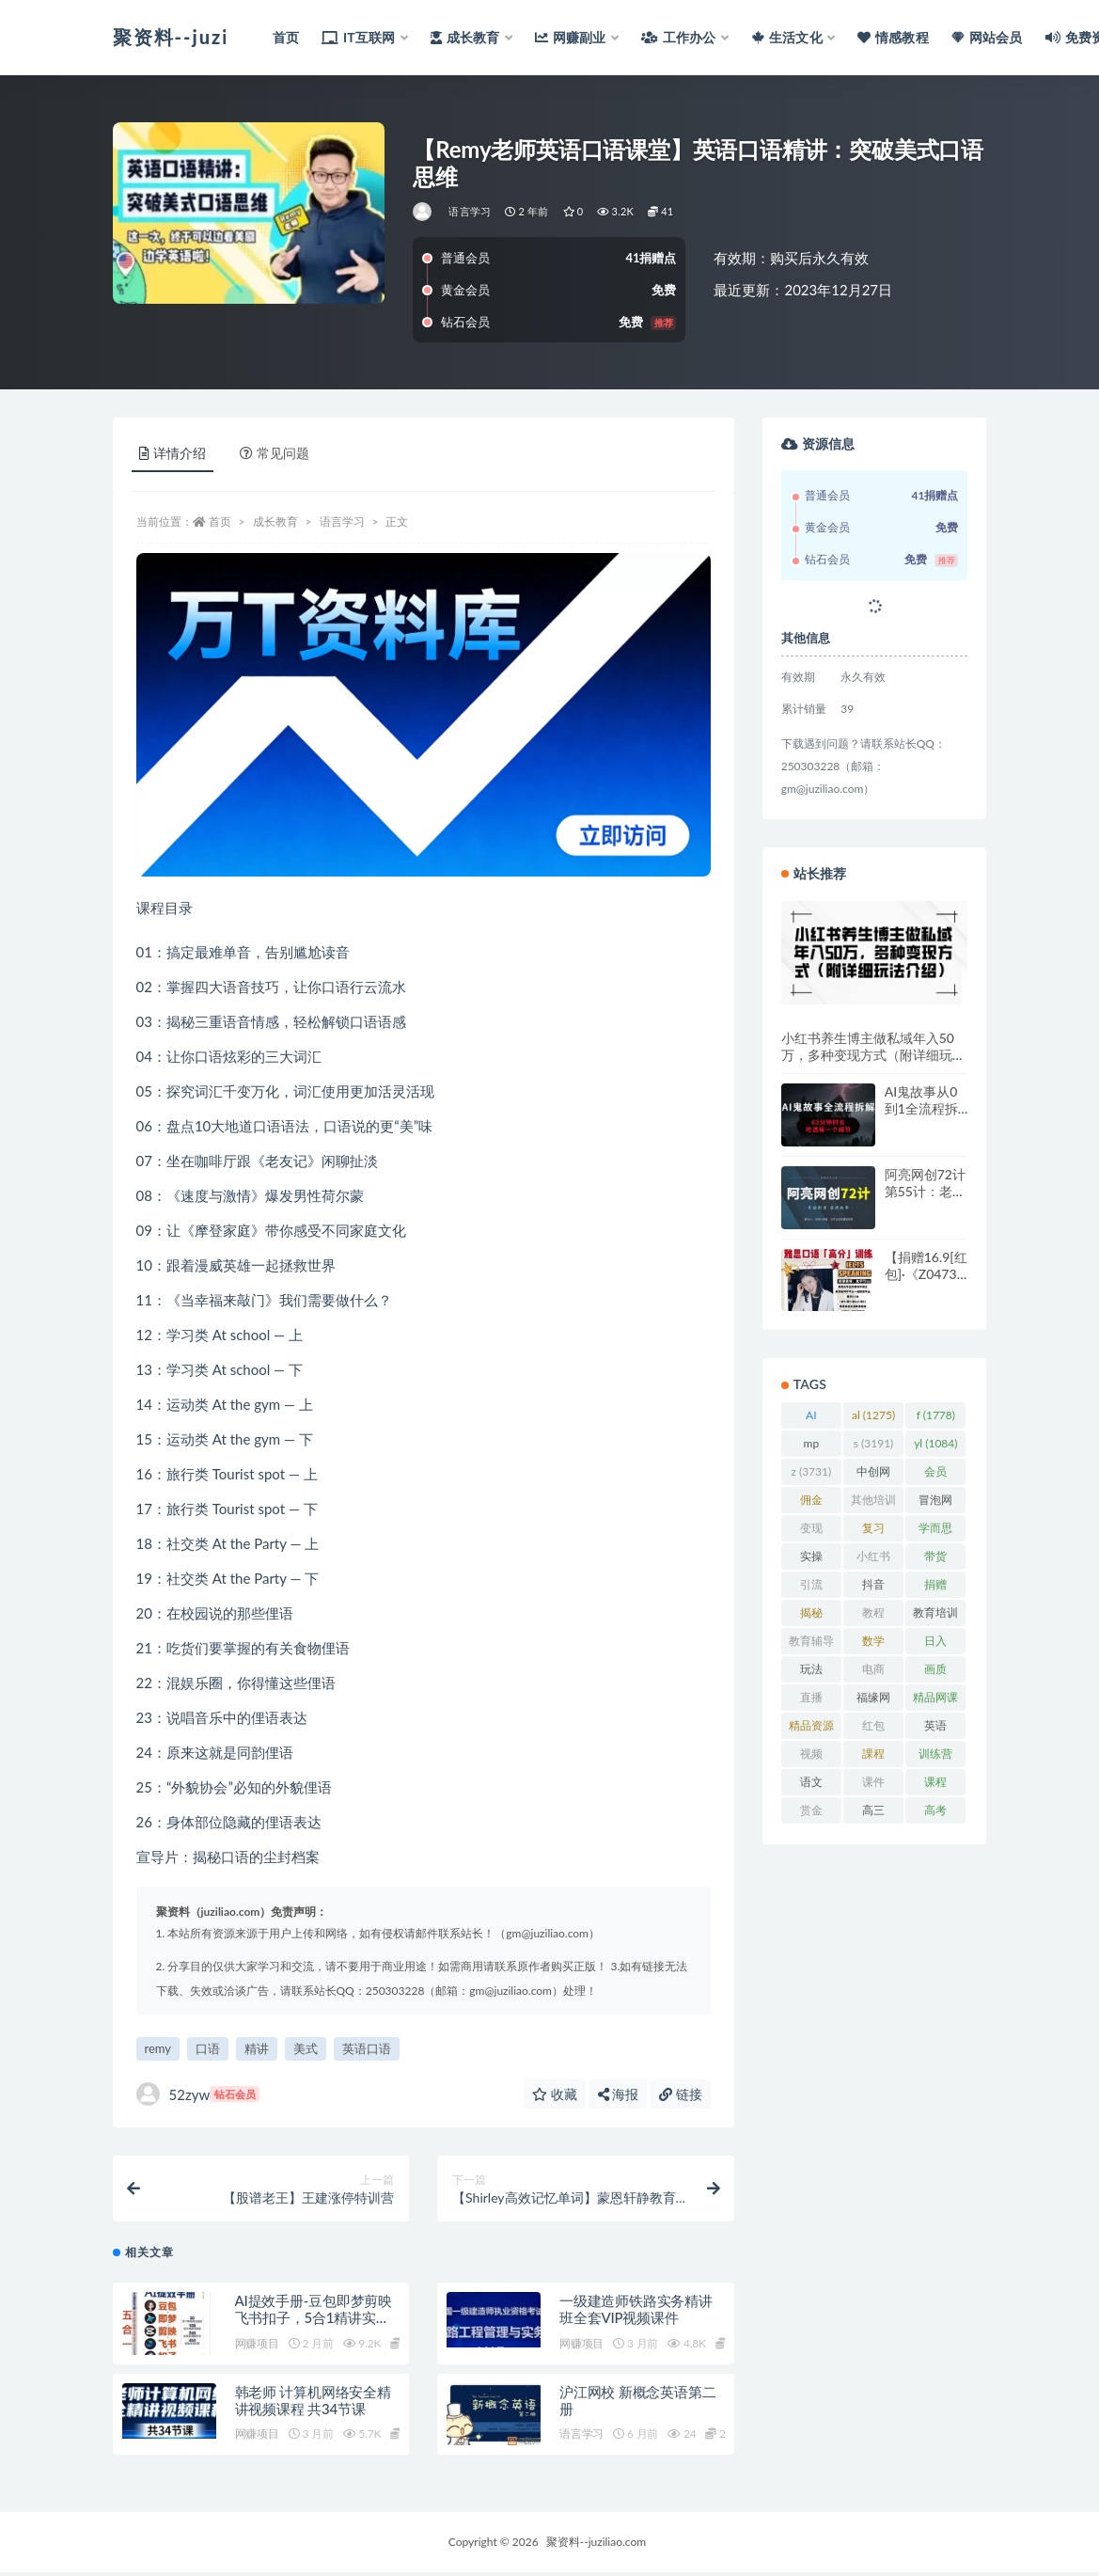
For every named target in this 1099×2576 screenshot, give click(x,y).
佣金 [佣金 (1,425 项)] (811, 1503)
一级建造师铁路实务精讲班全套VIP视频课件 (636, 2313)
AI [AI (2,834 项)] (811, 1418)
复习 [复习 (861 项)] (873, 1531)
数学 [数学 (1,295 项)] (873, 1644)
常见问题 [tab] (274, 453)
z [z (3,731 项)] (811, 1471)
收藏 (554, 2094)
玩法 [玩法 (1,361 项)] (811, 1672)
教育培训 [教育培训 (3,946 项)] (935, 1615)
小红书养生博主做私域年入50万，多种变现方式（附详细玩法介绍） (873, 1055)
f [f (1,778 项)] (936, 1415)
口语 (208, 2048)
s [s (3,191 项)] (874, 1443)
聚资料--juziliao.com (596, 2545)
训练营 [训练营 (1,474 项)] (935, 1756)
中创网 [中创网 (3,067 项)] (873, 1474)
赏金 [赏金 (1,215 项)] (811, 1813)
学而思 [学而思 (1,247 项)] (935, 1531)
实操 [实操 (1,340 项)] (811, 1559)
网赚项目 (257, 2347)
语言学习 (469, 211)
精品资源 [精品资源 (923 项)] (811, 1728)
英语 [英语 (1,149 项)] (935, 1728)
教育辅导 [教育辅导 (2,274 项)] (811, 1644)
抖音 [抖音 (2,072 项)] (873, 1587)
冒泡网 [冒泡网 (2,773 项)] (935, 1503)
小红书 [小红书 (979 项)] (873, 1559)
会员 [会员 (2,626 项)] (935, 1474)
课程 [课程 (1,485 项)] (935, 1785)
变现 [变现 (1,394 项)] (811, 1531)
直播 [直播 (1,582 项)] (811, 1700)
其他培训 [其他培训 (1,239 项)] (873, 1503)
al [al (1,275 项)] (873, 1415)
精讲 (256, 2048)
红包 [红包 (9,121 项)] (873, 1728)
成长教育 (275, 521)
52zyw (198, 2094)
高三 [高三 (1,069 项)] (873, 1813)
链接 (680, 2094)
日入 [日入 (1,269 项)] (935, 1644)
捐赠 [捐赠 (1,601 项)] (935, 1587)
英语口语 (366, 2048)
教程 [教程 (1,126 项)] (873, 1615)
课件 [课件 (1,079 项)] (873, 1785)
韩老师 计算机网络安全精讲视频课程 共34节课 (313, 2404)
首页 (220, 521)
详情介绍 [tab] (172, 453)
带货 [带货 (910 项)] (936, 1559)
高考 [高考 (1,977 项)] (935, 1813)
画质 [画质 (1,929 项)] (935, 1672)
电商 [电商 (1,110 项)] (873, 1672)
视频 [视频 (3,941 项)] (811, 1756)
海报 (618, 2094)
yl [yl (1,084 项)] (935, 1443)
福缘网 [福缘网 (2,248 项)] (873, 1700)
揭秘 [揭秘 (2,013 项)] (811, 1615)
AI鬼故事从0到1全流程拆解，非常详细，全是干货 (924, 1116)
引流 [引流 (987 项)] (811, 1587)
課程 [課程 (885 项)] (873, 1756)
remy (158, 2048)
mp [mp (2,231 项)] (811, 1446)
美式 (305, 2048)
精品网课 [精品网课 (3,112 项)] (935, 1700)
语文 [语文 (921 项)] (811, 1785)
